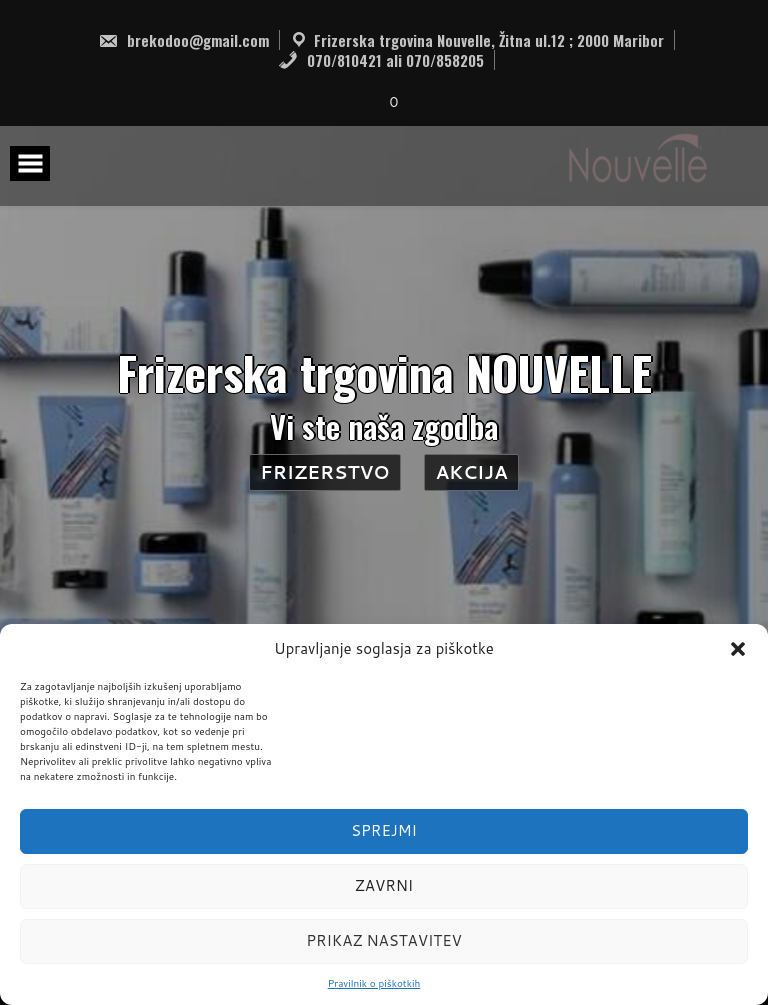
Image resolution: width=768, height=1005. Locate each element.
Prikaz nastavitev (384, 940)
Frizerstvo (324, 472)
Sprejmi (384, 830)
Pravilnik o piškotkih (374, 983)
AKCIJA (471, 472)
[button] (738, 649)
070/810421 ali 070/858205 (381, 60)
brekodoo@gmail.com (183, 40)
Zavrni (384, 885)
